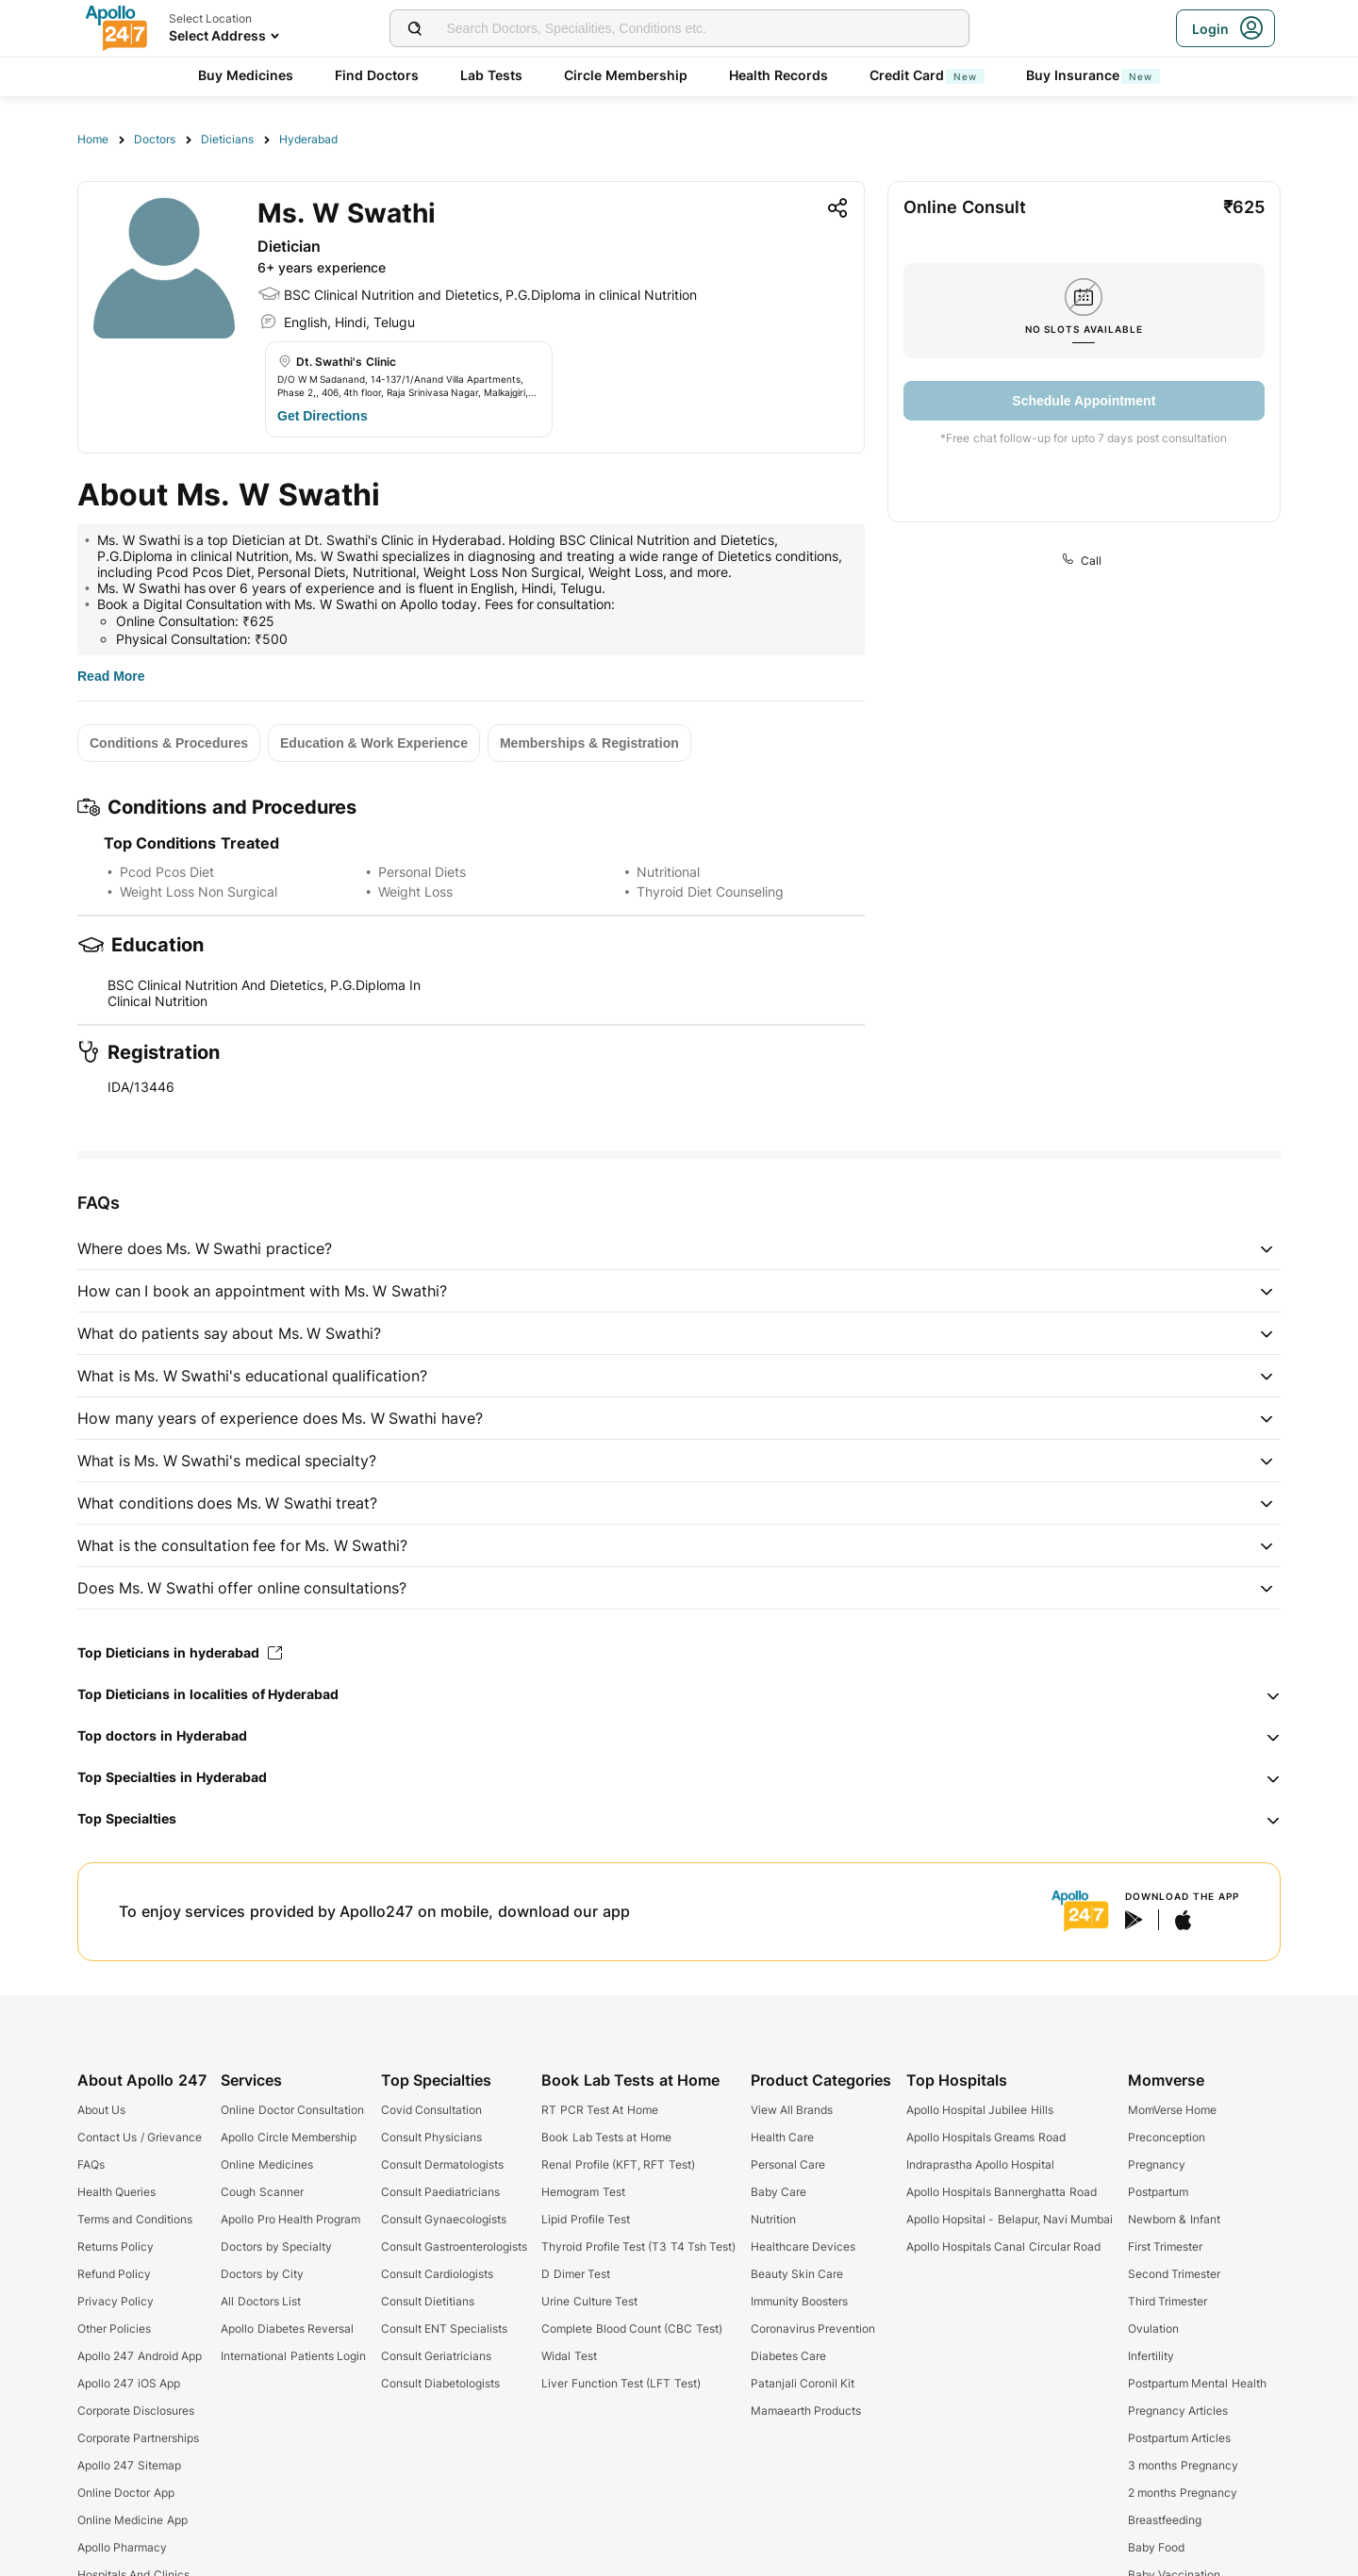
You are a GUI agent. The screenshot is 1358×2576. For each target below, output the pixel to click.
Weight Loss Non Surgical (198, 891)
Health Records (778, 75)
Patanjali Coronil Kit (803, 2383)
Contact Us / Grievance (139, 2137)
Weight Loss (415, 891)
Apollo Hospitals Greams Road (986, 2137)
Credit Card (927, 75)
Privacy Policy (115, 2301)
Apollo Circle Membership (288, 2137)
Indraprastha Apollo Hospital (980, 2164)
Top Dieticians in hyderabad (179, 1652)
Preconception (1166, 2137)
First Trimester (1165, 2246)
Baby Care (778, 2192)
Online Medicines (266, 2164)
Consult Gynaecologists (443, 2219)
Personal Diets (422, 872)
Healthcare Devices (803, 2246)
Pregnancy (1156, 2164)
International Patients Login (293, 2356)
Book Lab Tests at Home (606, 2137)
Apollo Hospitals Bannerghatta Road (1001, 2192)
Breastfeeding (1164, 2520)
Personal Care (788, 2164)
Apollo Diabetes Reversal (287, 2328)
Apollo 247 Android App (139, 2356)
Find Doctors (377, 75)
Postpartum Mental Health (1197, 2383)
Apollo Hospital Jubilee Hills (979, 2110)
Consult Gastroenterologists (454, 2246)
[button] (679, 1248)
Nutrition (773, 2219)
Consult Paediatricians (440, 2192)
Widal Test (568, 2356)
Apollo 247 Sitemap (129, 2465)
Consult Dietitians (427, 2301)
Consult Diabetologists (440, 2383)
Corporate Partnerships (138, 2438)
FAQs (91, 2164)
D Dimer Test (575, 2274)
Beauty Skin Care (797, 2274)
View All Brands (792, 2110)
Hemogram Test (582, 2192)
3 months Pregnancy (1183, 2465)
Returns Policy (115, 2246)
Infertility (1151, 2356)
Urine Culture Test (589, 2301)
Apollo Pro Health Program (290, 2219)
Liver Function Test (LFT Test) (620, 2383)
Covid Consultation (431, 2110)
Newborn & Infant (1174, 2219)
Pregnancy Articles (1178, 2410)
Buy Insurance (1093, 75)
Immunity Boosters (799, 2301)
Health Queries (116, 2192)
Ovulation (1153, 2328)
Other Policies (114, 2328)
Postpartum (1158, 2192)
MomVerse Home (1172, 2110)
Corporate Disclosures (135, 2410)
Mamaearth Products (806, 2410)
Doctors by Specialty (276, 2246)
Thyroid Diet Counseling (710, 891)
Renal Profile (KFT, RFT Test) (617, 2164)
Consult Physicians (431, 2137)
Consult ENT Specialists (444, 2328)
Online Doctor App (125, 2492)
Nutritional (668, 872)
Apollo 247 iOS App (128, 2383)
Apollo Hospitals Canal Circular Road (1003, 2246)
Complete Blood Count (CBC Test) (631, 2328)
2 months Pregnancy (1182, 2492)
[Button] (322, 415)
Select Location (210, 18)
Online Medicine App (132, 2520)
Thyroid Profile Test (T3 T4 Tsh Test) (638, 2246)
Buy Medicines (245, 75)
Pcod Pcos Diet (167, 872)
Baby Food (1156, 2547)
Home (92, 139)
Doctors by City (262, 2274)
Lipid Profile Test (585, 2219)
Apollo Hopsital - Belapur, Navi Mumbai (1010, 2219)
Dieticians (227, 139)
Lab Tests (491, 75)
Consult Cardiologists (437, 2274)
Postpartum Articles (1179, 2438)
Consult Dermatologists (442, 2164)
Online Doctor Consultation (292, 2110)
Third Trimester (1167, 2301)
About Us (101, 2110)
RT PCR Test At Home (599, 2110)
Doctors (154, 139)
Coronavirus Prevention (813, 2328)
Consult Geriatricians (436, 2356)
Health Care (782, 2137)
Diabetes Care (788, 2356)
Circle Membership (625, 75)
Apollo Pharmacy (122, 2547)
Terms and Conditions (134, 2219)
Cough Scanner (262, 2192)
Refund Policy (114, 2274)
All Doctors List (261, 2301)
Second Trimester (1174, 2274)
